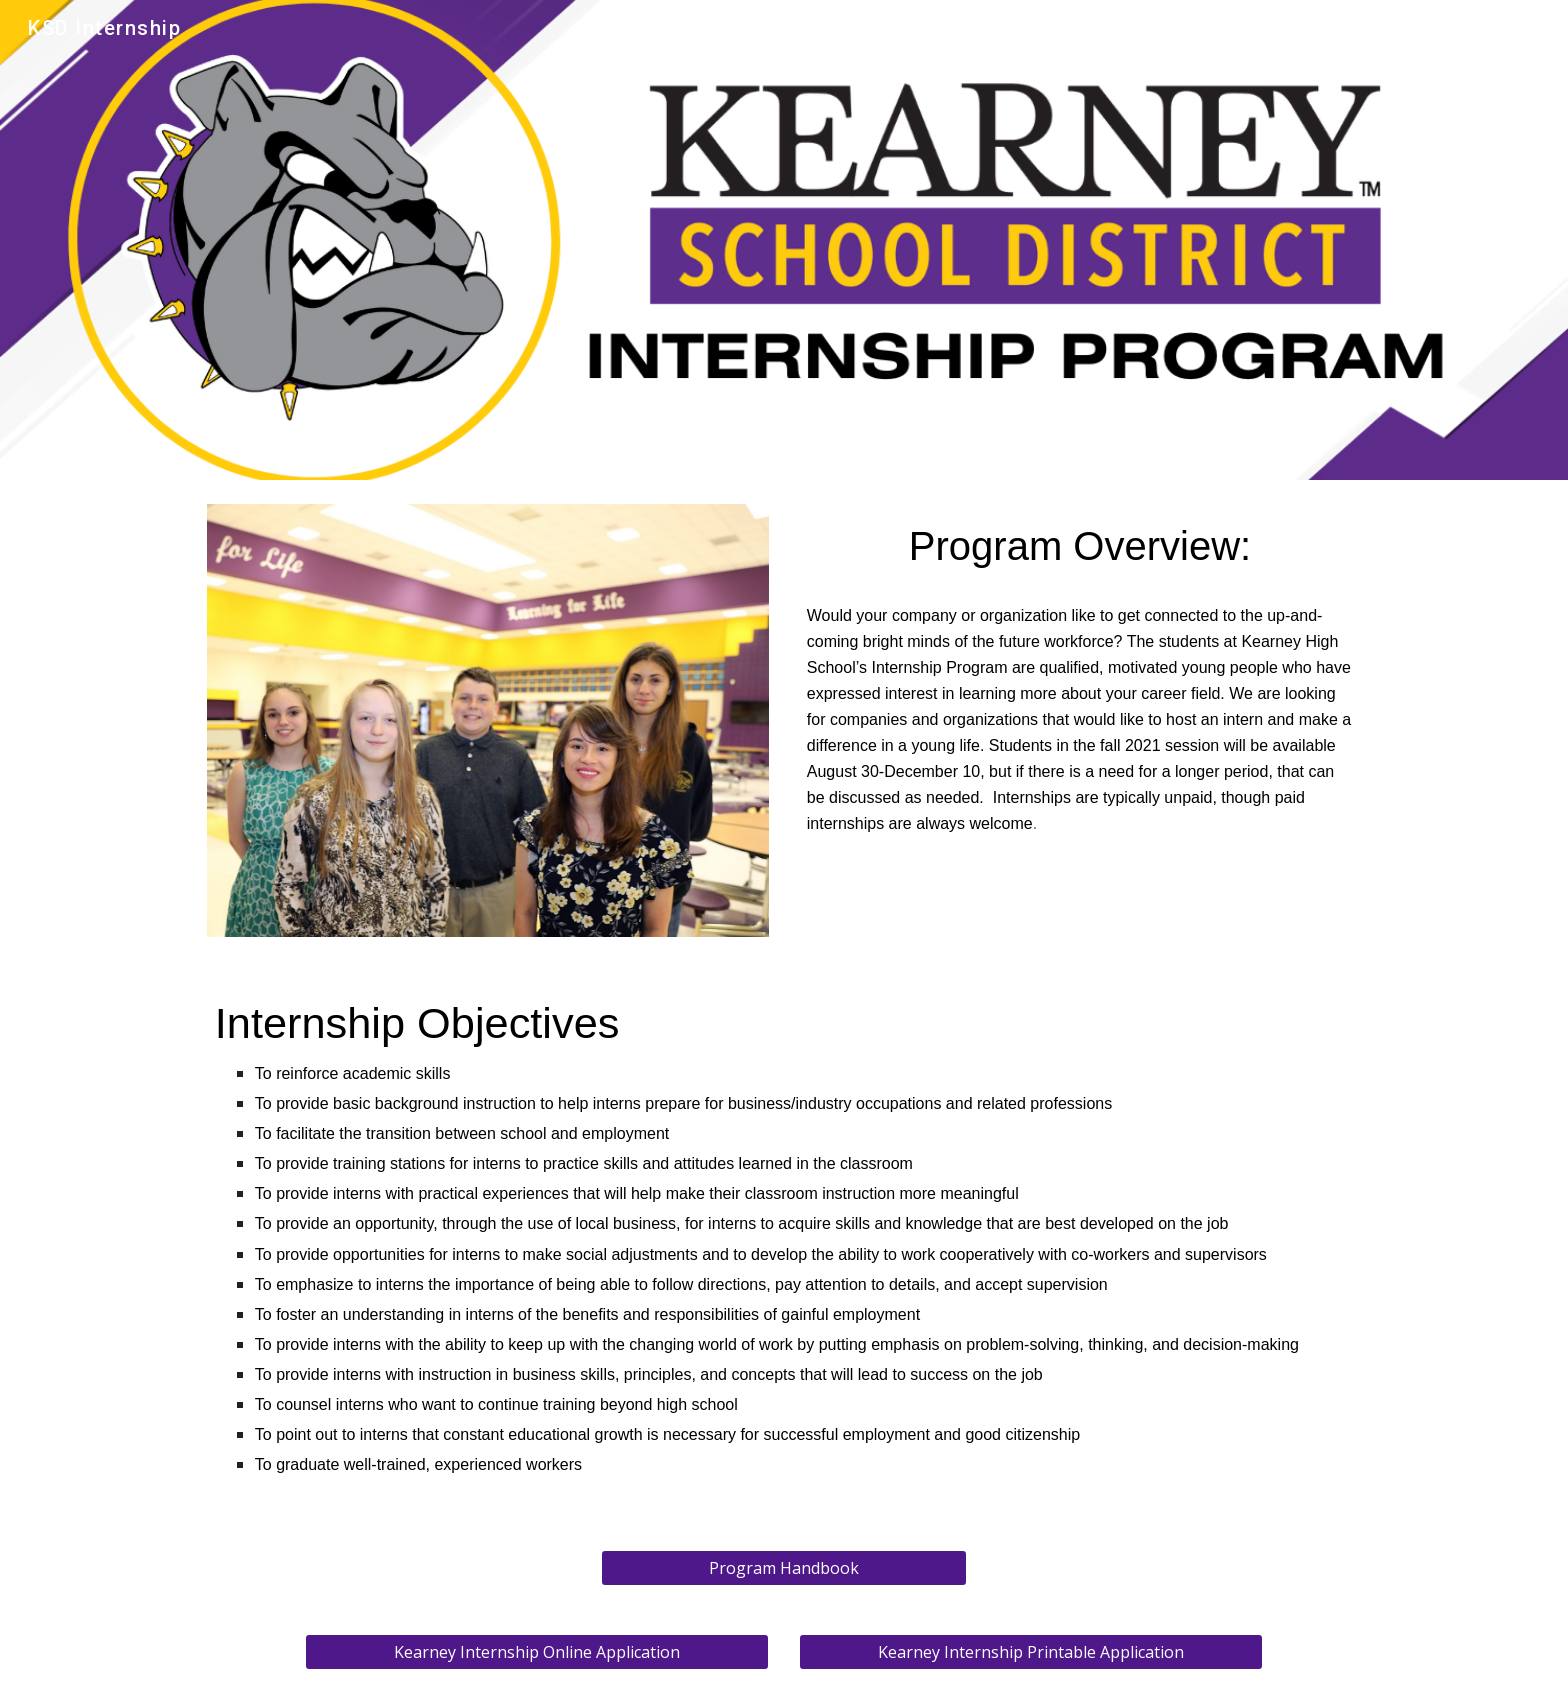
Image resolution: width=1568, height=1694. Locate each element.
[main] (1080, 546)
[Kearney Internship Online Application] (537, 1652)
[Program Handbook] (783, 1568)
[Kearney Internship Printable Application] (1031, 1652)
